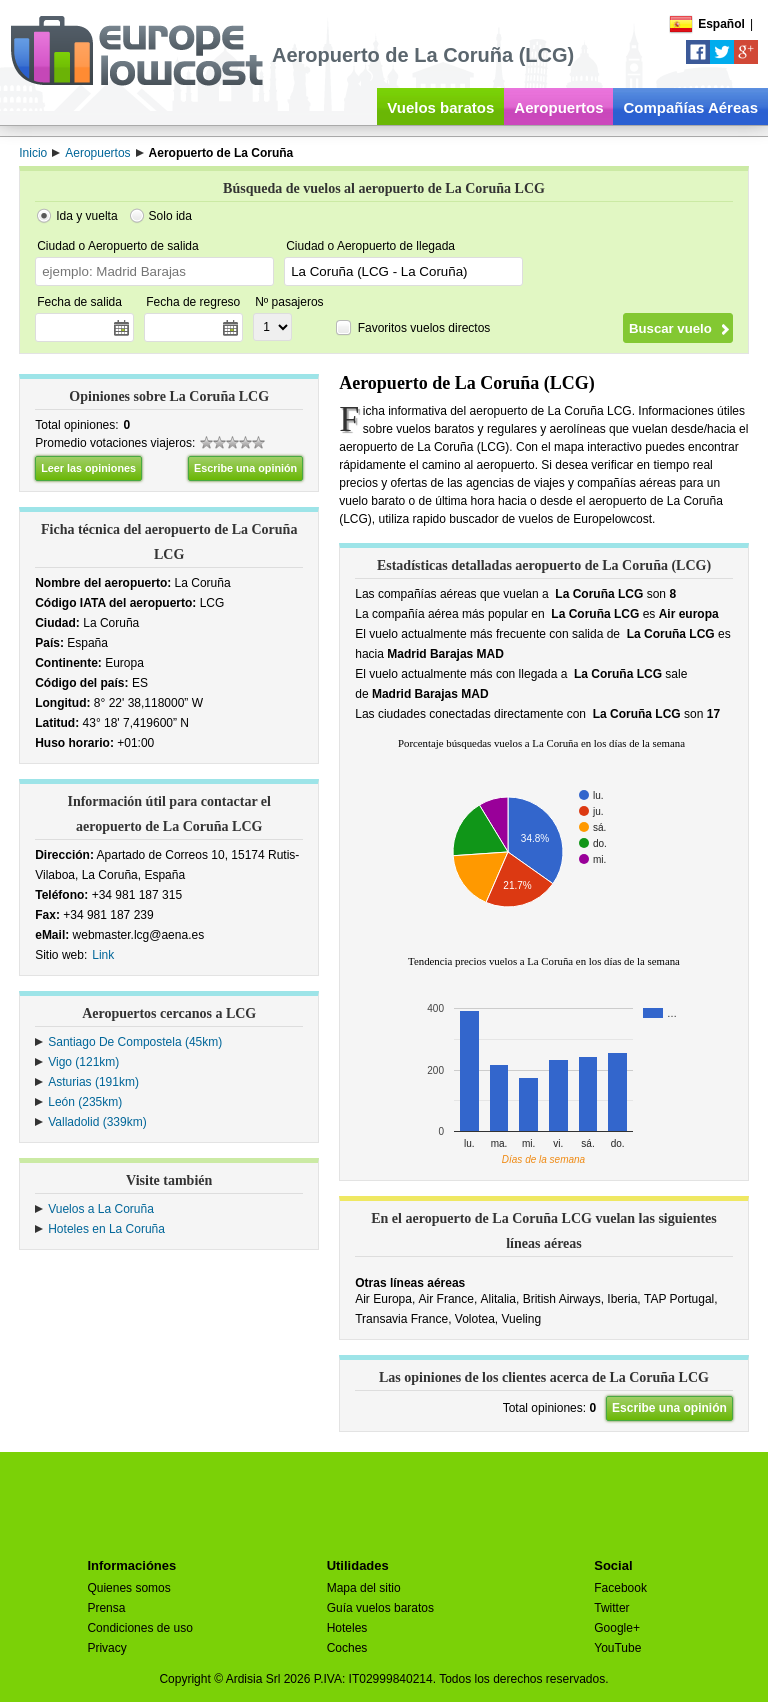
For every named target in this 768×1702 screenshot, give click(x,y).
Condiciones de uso (139, 1628)
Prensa (106, 1608)
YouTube (617, 1648)
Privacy (106, 1648)
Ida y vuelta (86, 216)
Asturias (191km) (93, 1082)
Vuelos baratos (440, 107)
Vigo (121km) (83, 1062)
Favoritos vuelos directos (424, 328)
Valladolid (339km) (97, 1122)
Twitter (611, 1608)
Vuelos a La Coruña (101, 1209)
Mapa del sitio (364, 1588)
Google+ (617, 1628)
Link (103, 955)
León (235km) (85, 1102)
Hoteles (347, 1628)
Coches (347, 1648)
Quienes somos (128, 1588)
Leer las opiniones (88, 468)
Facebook (620, 1588)
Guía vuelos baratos (380, 1608)
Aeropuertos (558, 107)
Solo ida (170, 216)
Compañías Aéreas (690, 107)
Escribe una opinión (245, 468)
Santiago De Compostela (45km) (135, 1042)
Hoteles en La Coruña (106, 1229)
